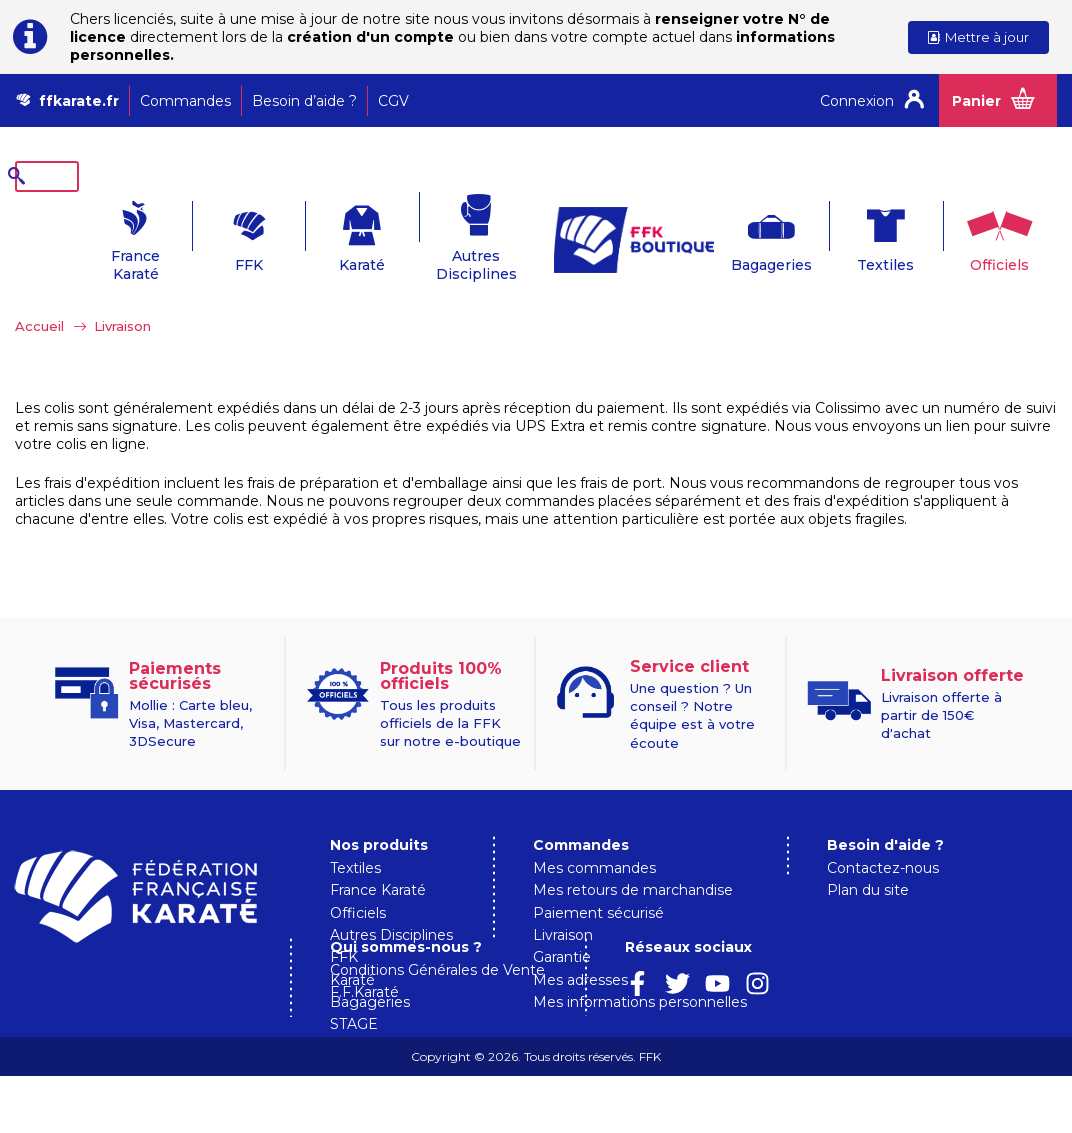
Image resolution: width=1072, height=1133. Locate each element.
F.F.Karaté (567, 1050)
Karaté (330, 234)
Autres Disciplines (445, 234)
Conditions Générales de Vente (640, 1027)
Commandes (185, 101)
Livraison (563, 904)
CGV (393, 101)
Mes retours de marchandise (633, 859)
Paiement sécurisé (598, 882)
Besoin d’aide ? (304, 101)
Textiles (857, 234)
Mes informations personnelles (640, 971)
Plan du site (868, 859)
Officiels (973, 234)
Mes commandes (594, 837)
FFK (214, 234)
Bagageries (741, 234)
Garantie (562, 926)
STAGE (354, 993)
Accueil (39, 295)
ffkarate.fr (79, 101)
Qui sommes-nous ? (609, 1004)
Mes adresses (580, 949)
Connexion (857, 101)
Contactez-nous (883, 837)
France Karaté (98, 234)
